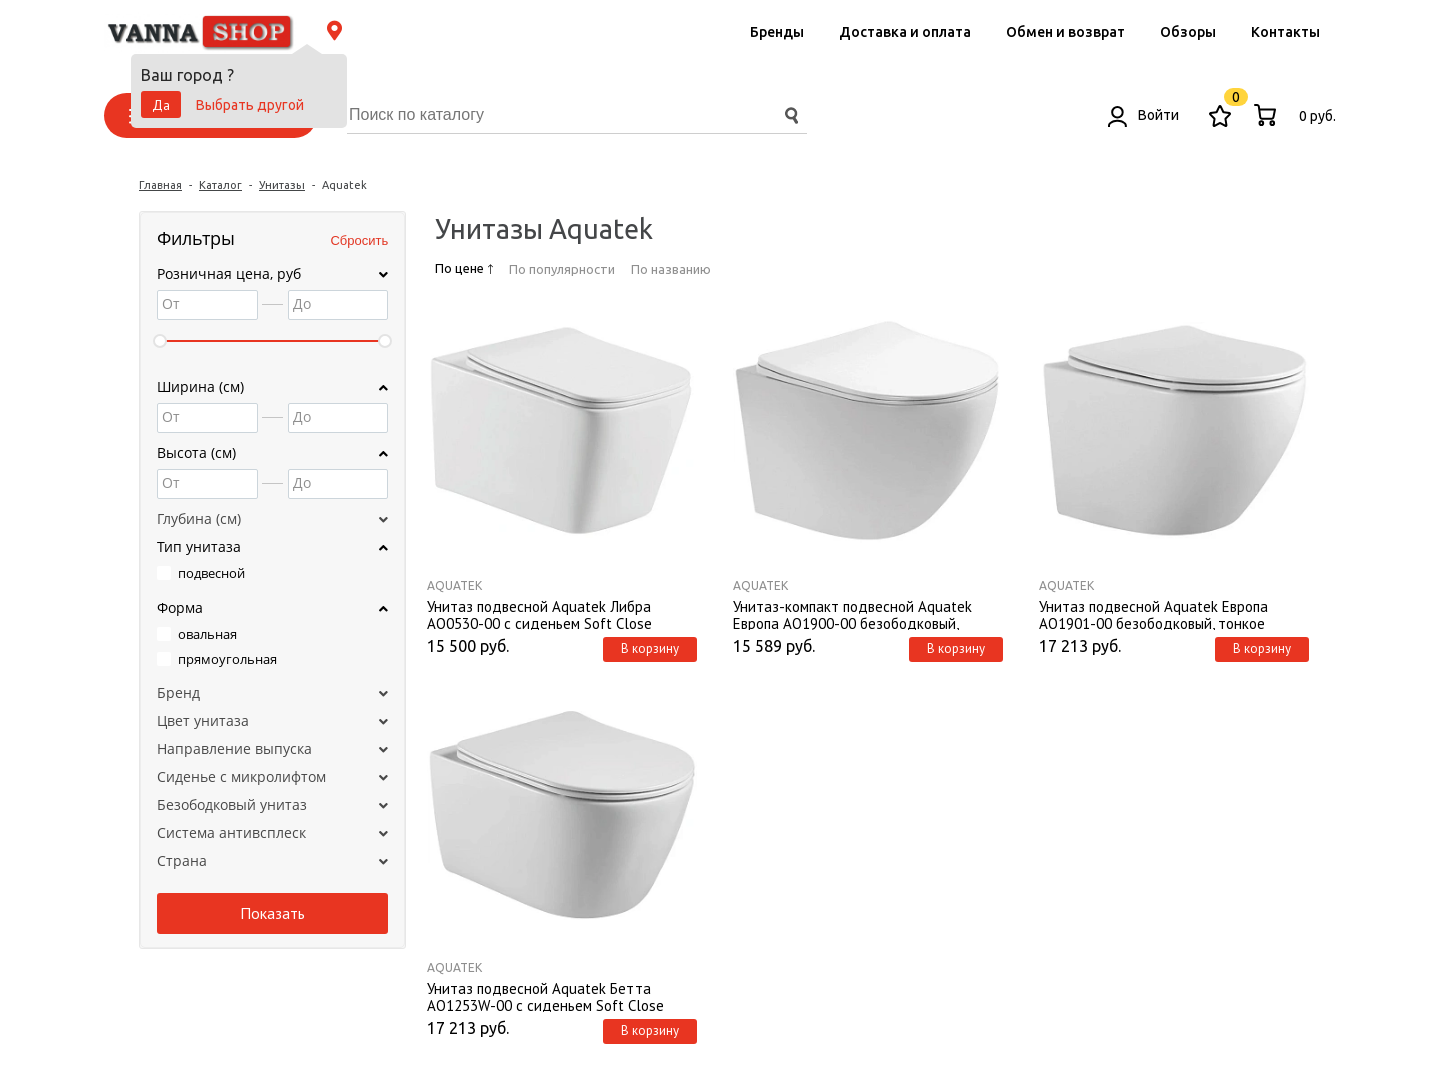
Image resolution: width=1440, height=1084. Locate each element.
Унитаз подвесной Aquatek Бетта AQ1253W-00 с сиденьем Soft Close (545, 996)
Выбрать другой (250, 105)
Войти (1143, 115)
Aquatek (454, 585)
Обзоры (1188, 32)
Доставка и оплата (905, 32)
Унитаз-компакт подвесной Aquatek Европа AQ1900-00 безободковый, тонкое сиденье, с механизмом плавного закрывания (867, 614)
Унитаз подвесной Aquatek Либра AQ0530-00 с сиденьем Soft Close (539, 614)
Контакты (1285, 32)
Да (161, 105)
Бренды (777, 32)
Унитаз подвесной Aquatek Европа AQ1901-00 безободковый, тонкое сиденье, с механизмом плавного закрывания (1153, 614)
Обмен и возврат (1065, 32)
